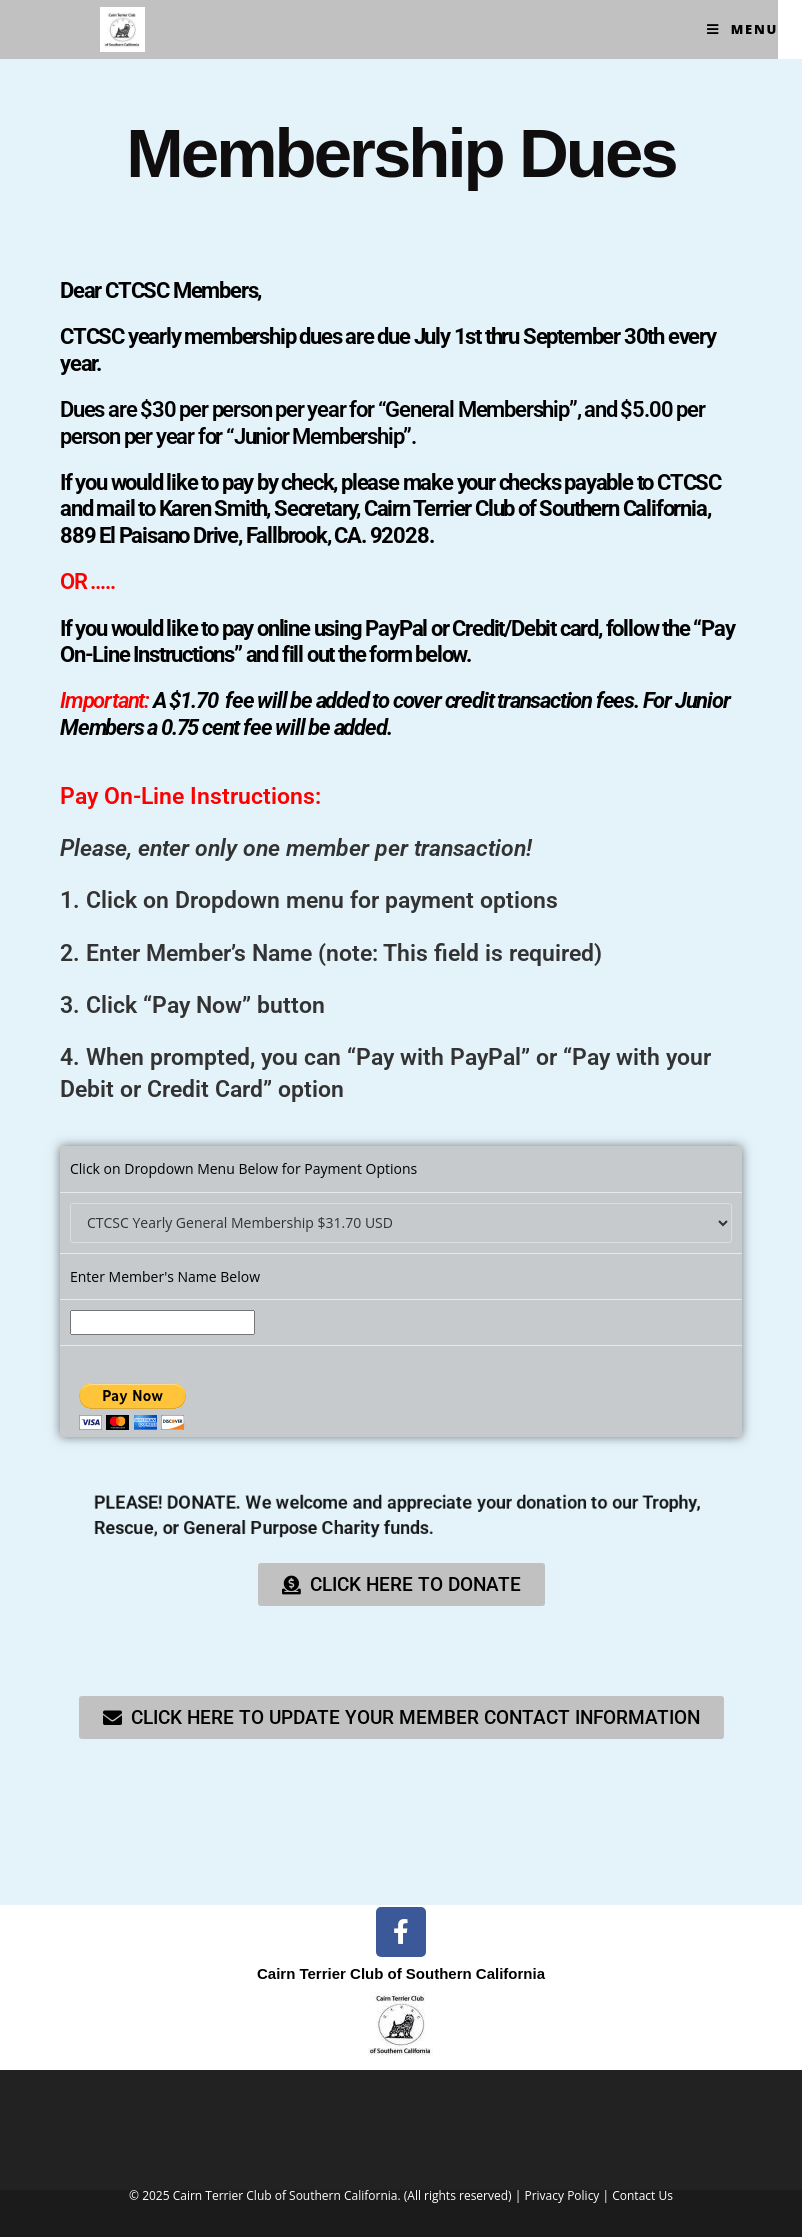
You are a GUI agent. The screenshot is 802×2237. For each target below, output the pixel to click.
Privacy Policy (561, 2195)
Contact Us (642, 2195)
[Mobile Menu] (742, 29)
